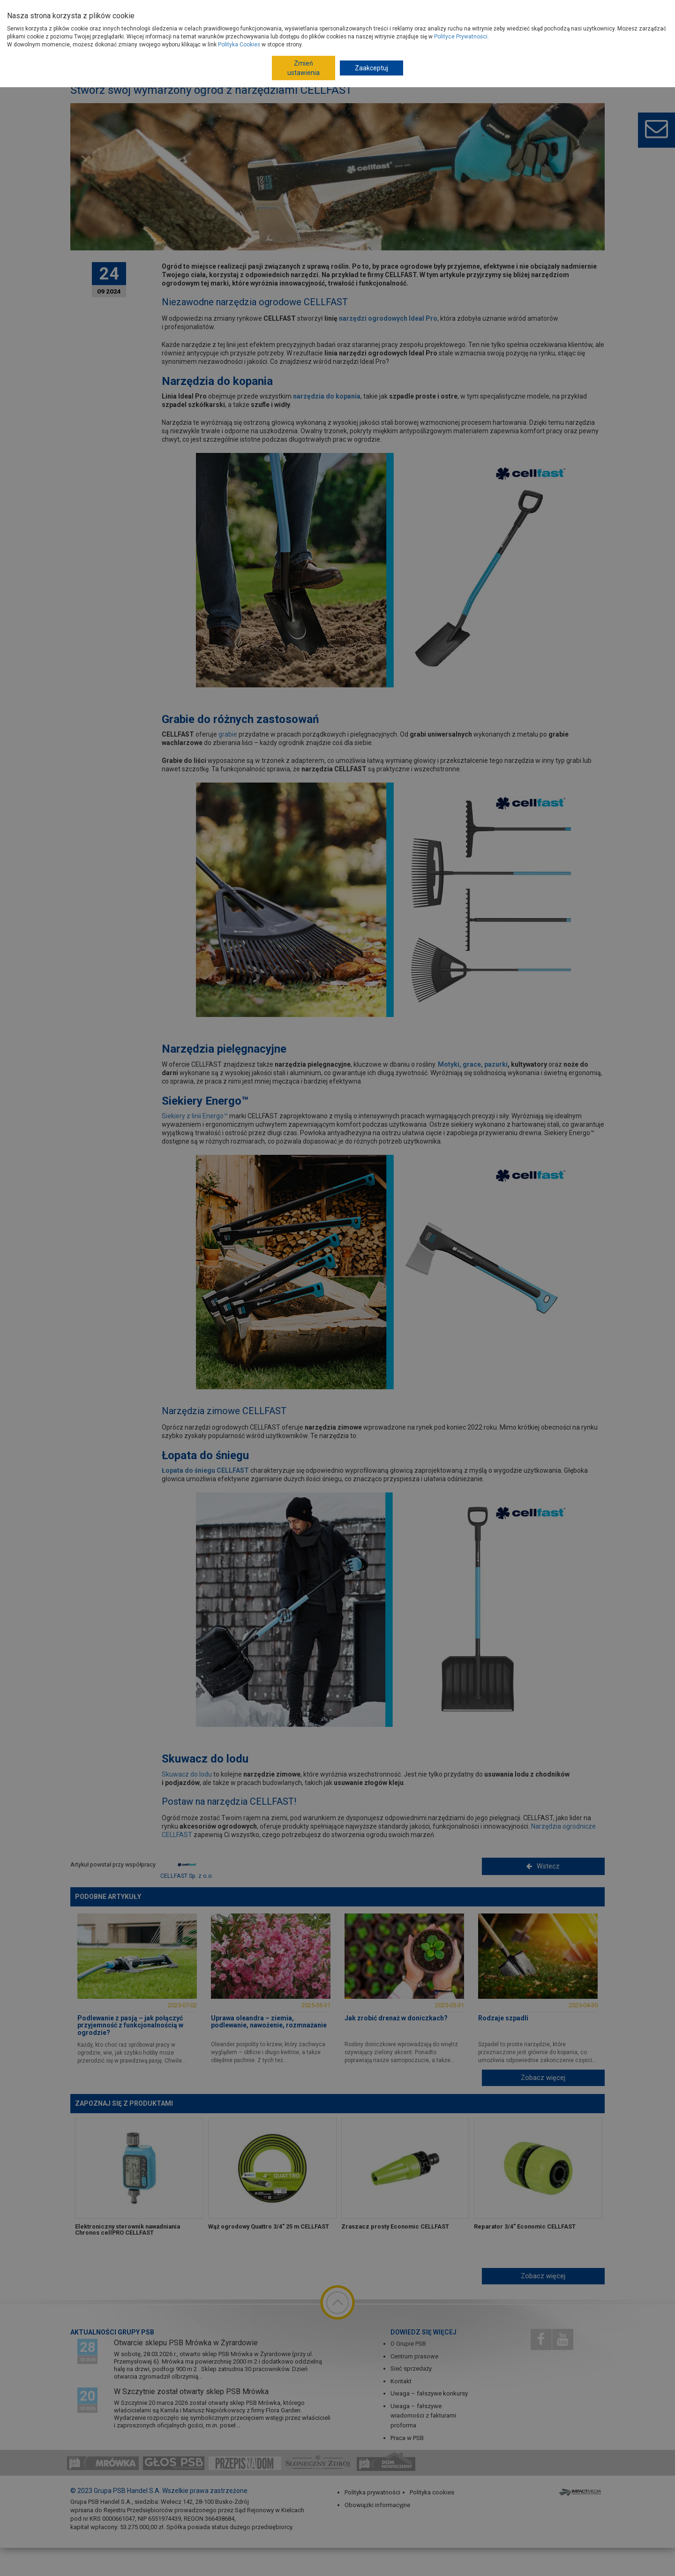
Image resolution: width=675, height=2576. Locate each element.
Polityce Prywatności (461, 36)
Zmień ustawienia (303, 68)
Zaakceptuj (371, 68)
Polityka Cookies (239, 44)
